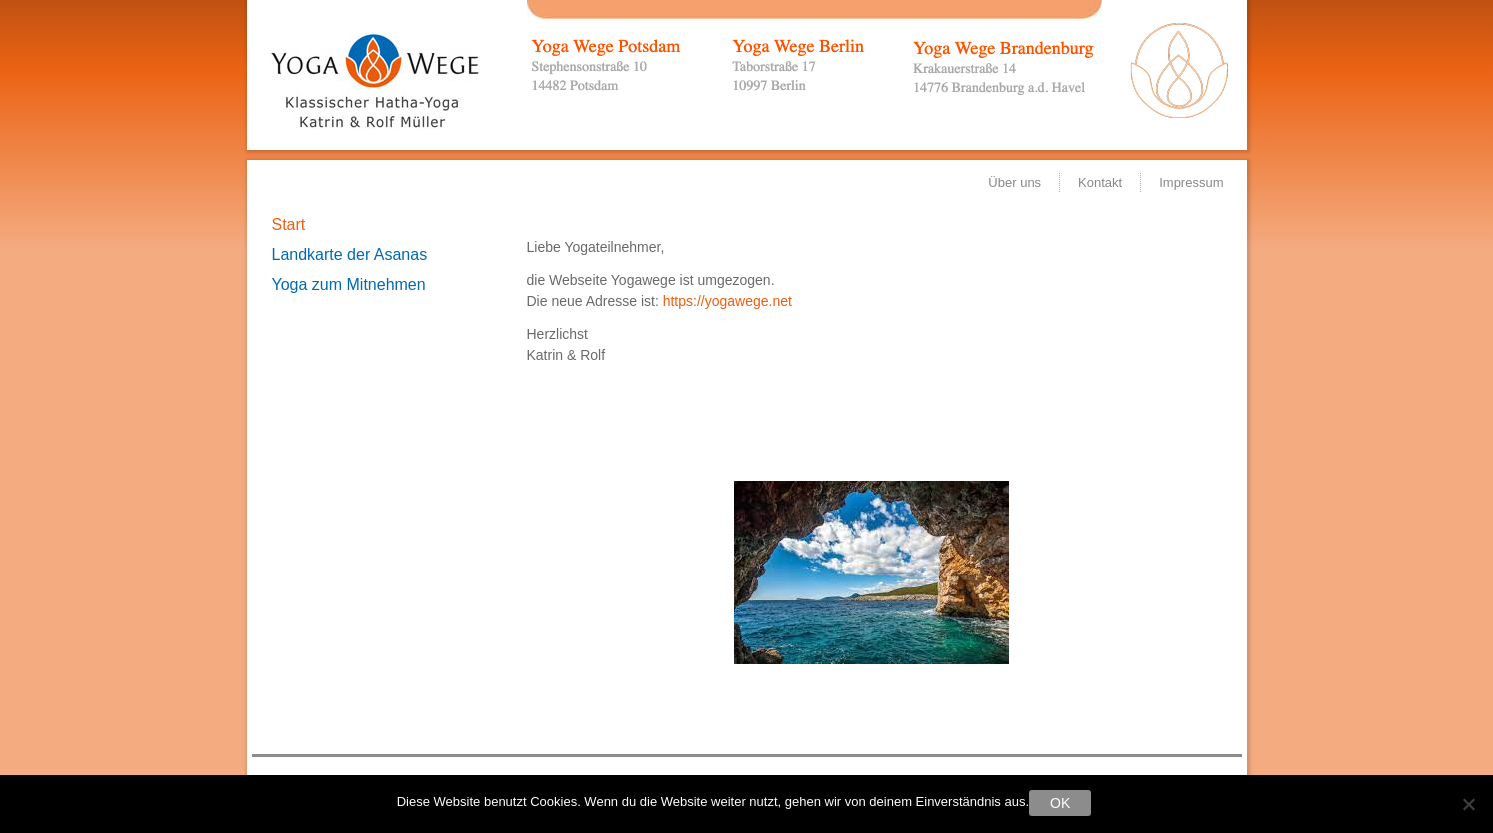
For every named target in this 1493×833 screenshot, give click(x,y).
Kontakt (1100, 182)
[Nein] (1468, 804)
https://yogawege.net (727, 301)
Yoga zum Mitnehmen (349, 284)
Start (289, 224)
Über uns (1014, 182)
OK (1060, 803)
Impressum (1191, 182)
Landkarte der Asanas (350, 254)
